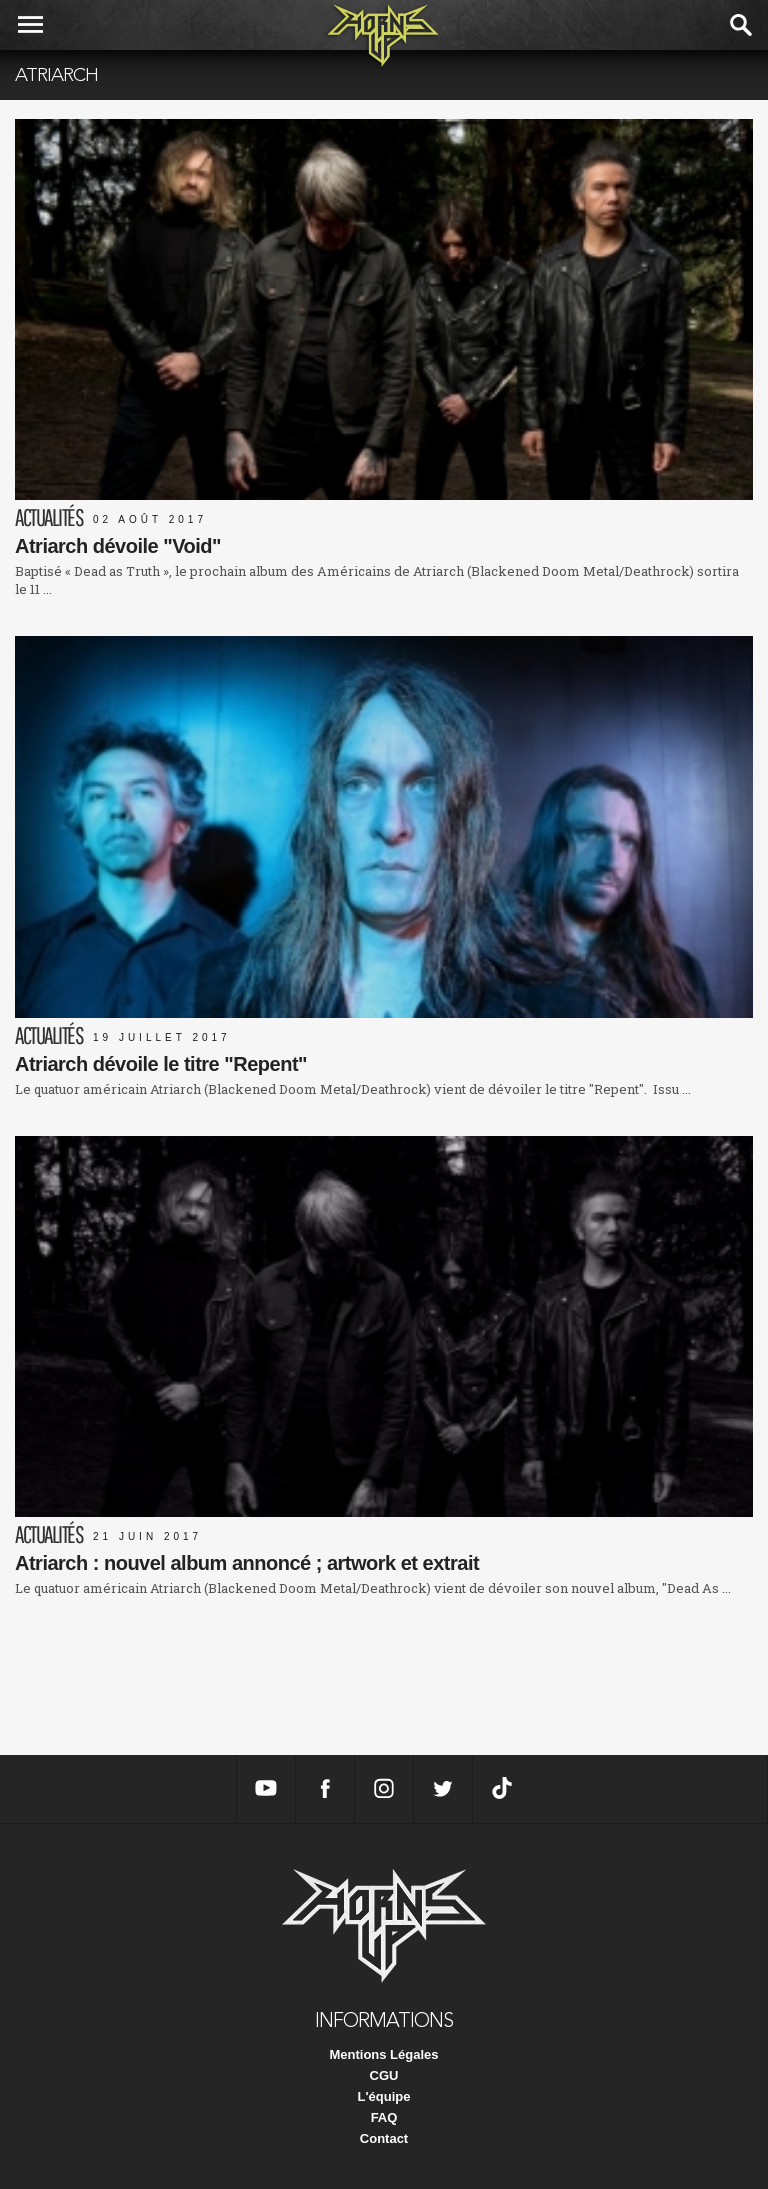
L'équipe (384, 2096)
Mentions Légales (383, 2054)
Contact (384, 2138)
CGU (384, 2075)
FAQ (384, 2117)
